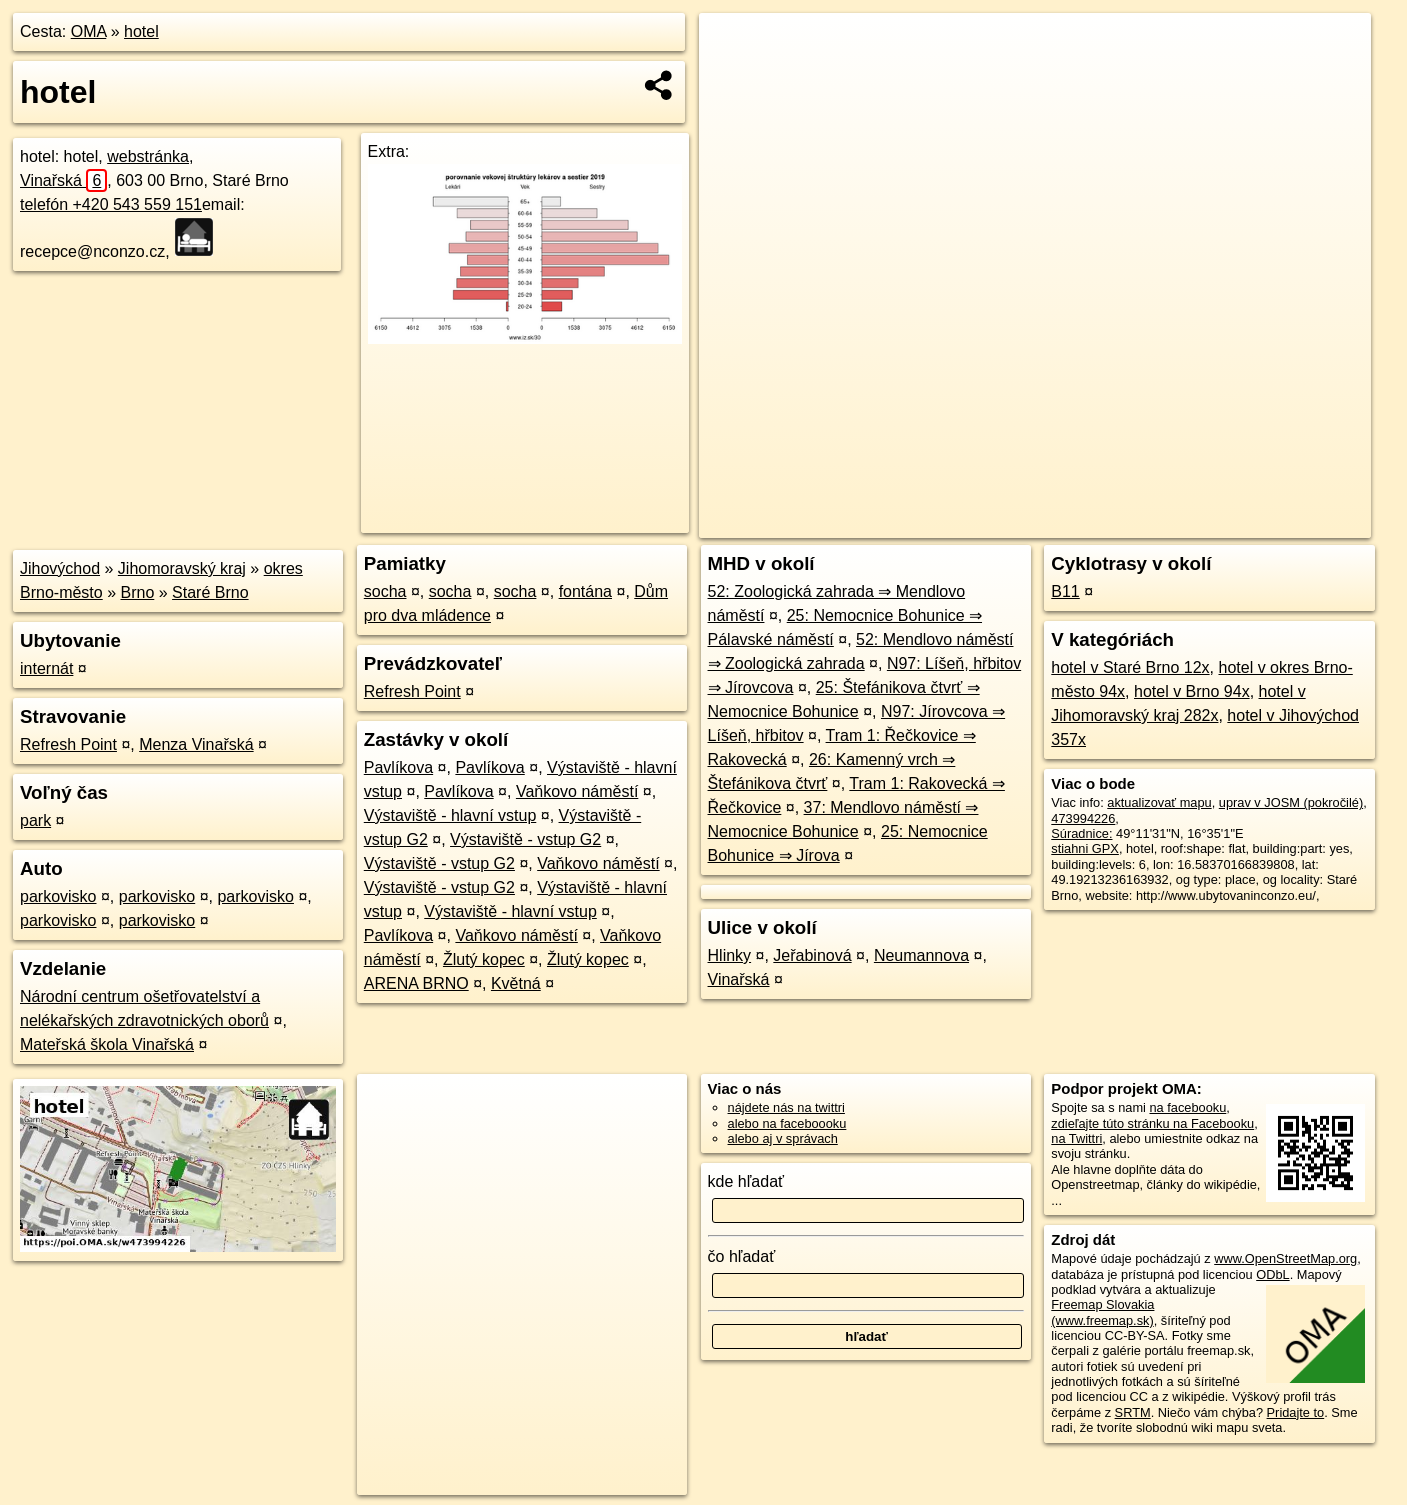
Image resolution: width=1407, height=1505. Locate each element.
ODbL (1272, 1274)
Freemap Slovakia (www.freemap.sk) (1102, 1312)
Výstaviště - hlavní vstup (450, 815)
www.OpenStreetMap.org (1285, 1258)
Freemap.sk (1134, 523)
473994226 (1083, 818)
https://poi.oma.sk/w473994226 (1283, 523)
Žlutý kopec (484, 959)
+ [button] (733, 47)
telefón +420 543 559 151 (111, 204)
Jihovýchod (60, 568)
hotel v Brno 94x (1192, 691)
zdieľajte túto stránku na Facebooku (1152, 1123)
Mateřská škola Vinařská (107, 1044)
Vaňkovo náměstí (577, 791)
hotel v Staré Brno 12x (1130, 667)
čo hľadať (742, 1256)
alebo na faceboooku (787, 1123)
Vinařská (63, 180)
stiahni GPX (1085, 848)
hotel (141, 31)
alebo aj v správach (783, 1138)
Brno (138, 592)
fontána (585, 591)
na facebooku (1187, 1107)
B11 (1065, 591)
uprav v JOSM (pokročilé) (1291, 802)
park (35, 820)
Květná (516, 983)
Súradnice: (1081, 833)
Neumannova (921, 955)
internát (46, 668)
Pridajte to (1296, 1412)
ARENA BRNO (416, 983)
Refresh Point (68, 744)
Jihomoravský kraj (182, 568)
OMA (89, 31)
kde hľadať (746, 1181)
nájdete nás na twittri (786, 1107)
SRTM (1133, 1412)
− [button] (733, 78)
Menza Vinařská (196, 744)
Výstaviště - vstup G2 (525, 839)
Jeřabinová (812, 955)
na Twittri (1076, 1138)
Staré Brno (210, 592)
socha (385, 591)
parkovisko (58, 896)
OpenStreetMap (1031, 523)
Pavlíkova (398, 767)
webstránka (148, 156)
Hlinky (730, 955)
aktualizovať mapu (1159, 802)
